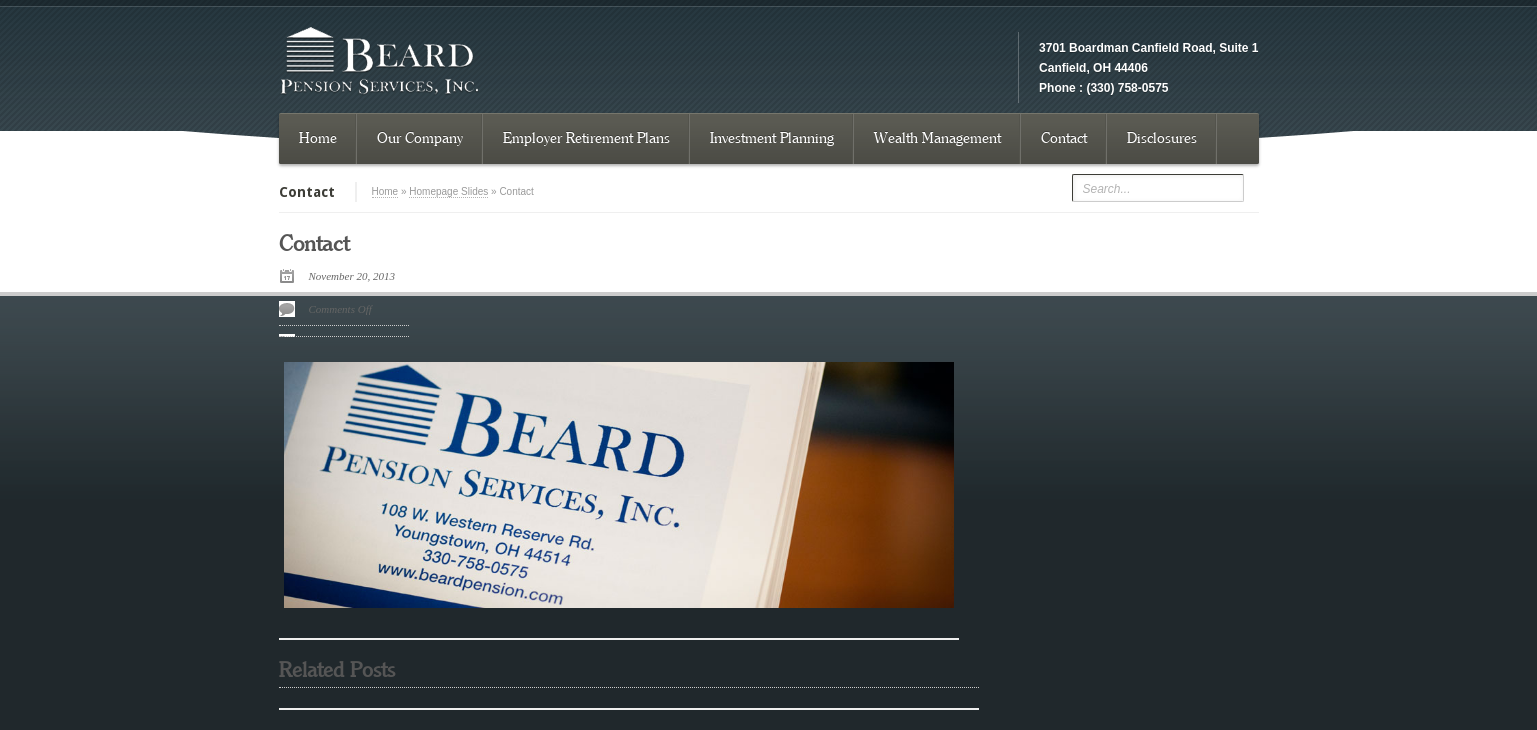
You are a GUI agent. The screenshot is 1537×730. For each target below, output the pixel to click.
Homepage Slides (448, 191)
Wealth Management (937, 138)
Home (318, 138)
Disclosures (1162, 138)
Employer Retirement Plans (586, 138)
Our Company (420, 138)
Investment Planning (772, 138)
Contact (1064, 138)
